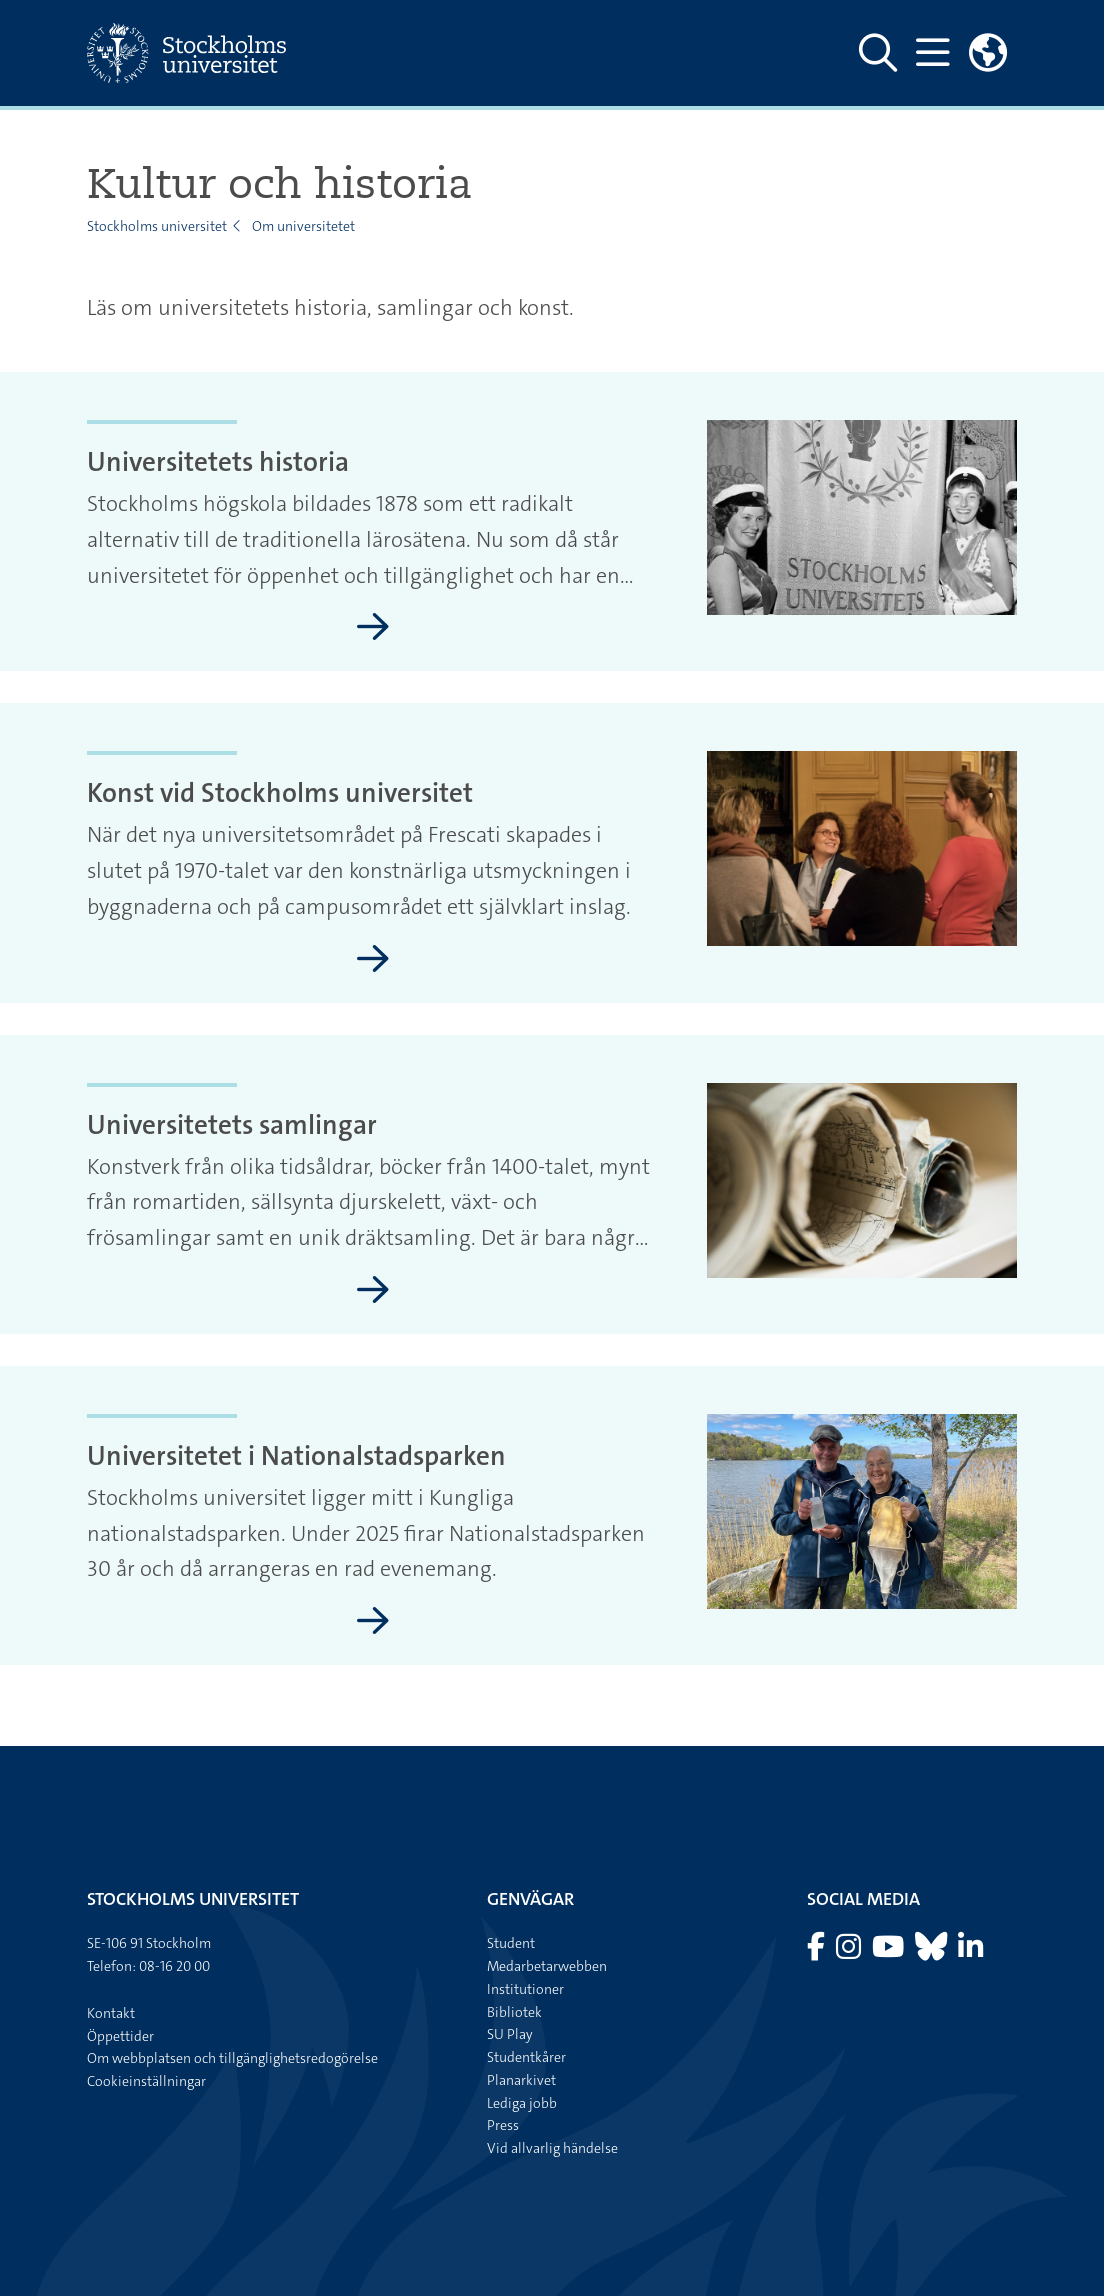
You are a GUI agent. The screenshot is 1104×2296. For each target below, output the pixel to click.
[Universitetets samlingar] (373, 1291)
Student (511, 1943)
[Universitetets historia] (373, 628)
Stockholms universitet (157, 226)
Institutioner (525, 1989)
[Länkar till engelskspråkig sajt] (988, 53)
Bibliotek (514, 2012)
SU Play (510, 2034)
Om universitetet (303, 226)
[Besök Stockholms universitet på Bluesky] (932, 1952)
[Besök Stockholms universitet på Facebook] (817, 1952)
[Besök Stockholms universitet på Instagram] (850, 1952)
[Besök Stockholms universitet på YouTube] (889, 1952)
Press (503, 2125)
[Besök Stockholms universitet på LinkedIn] (970, 1952)
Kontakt (111, 2013)
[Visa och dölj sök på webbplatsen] (878, 53)
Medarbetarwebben (547, 1966)
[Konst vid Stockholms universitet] (373, 960)
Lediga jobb (522, 2103)
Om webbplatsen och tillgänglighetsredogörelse (232, 2058)
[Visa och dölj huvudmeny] (932, 53)
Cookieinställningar (146, 2081)
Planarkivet (521, 2080)
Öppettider (120, 2036)
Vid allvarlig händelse (552, 2148)
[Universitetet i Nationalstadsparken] (373, 1622)
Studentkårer (526, 2057)
